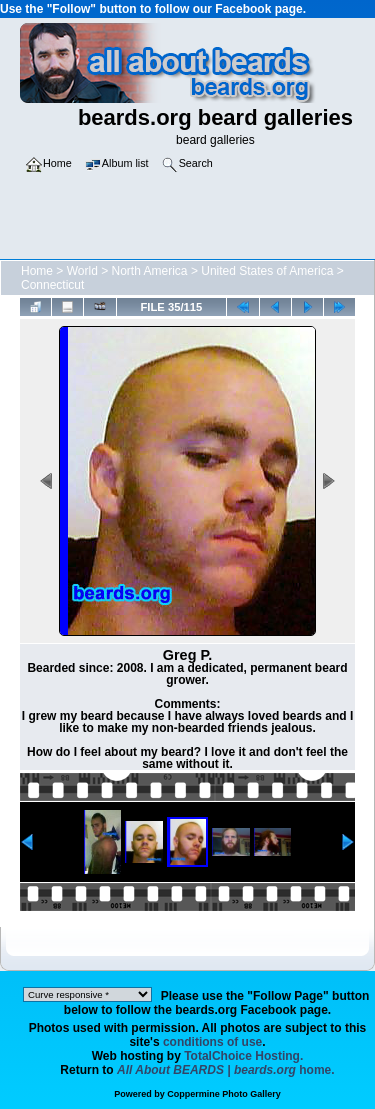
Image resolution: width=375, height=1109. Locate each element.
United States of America (267, 271)
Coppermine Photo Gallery (224, 1094)
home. (226, 1070)
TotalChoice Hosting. (243, 1056)
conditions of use (212, 1042)
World (82, 271)
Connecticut (52, 285)
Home (37, 271)
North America (150, 271)
